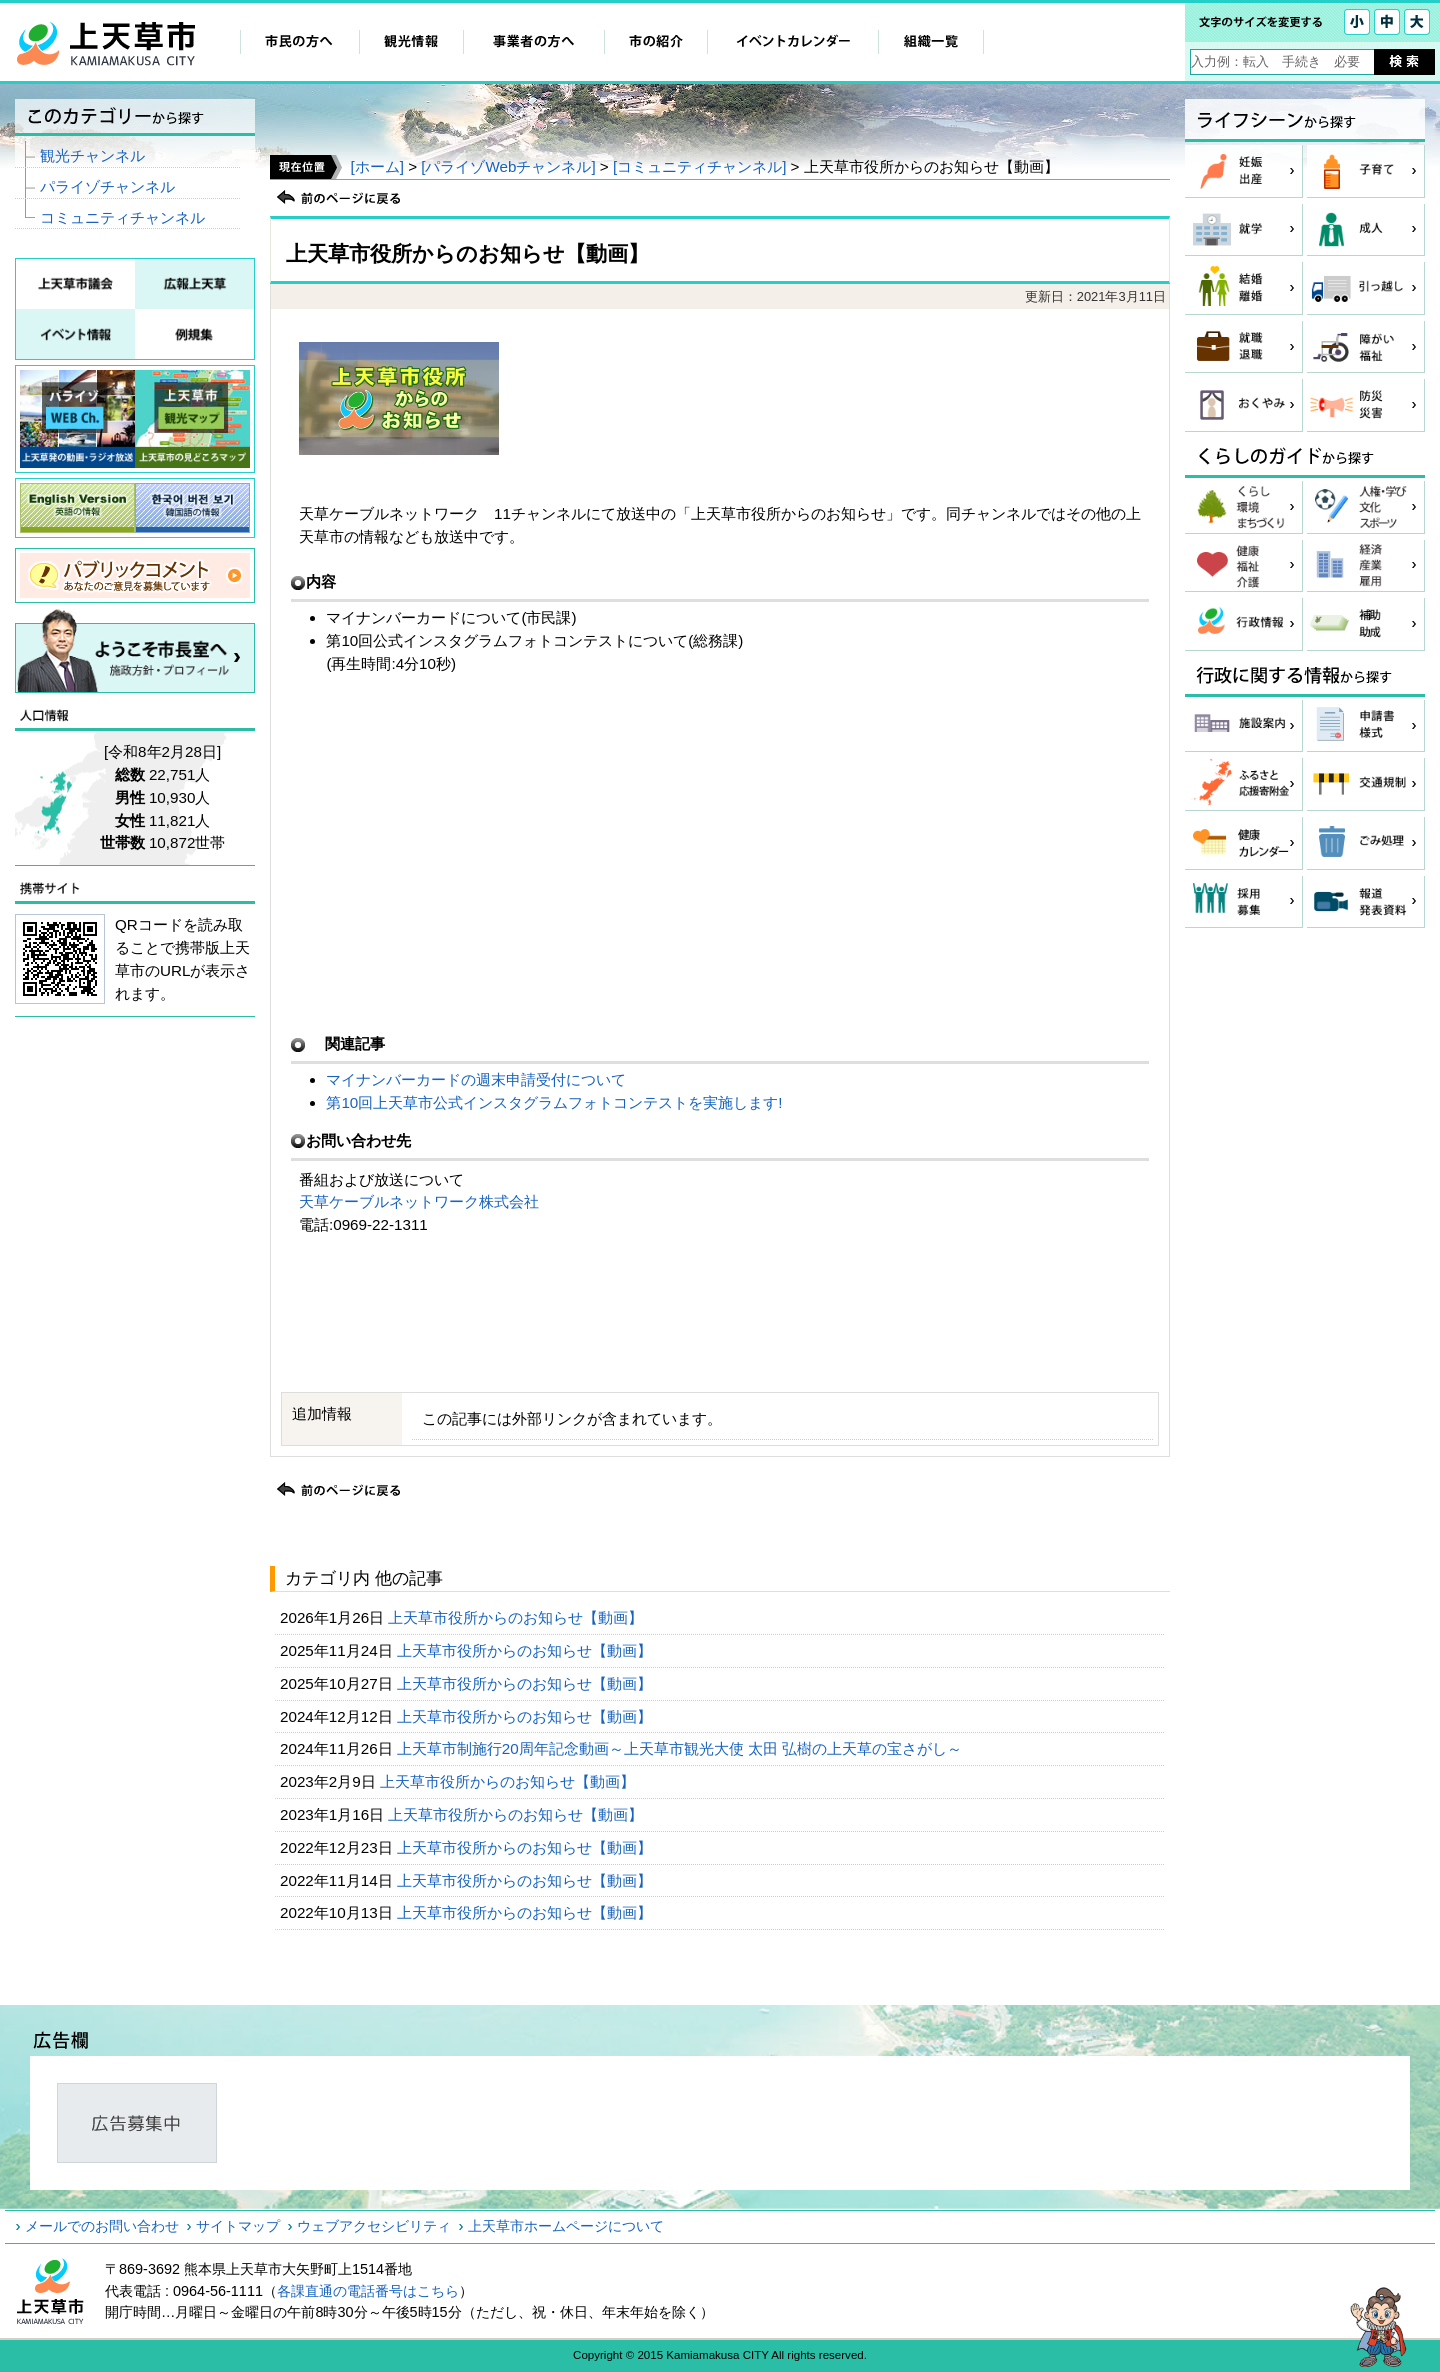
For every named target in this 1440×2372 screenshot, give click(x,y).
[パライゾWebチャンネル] (508, 166)
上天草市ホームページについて (566, 2226)
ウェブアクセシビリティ (374, 2226)
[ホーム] (376, 166)
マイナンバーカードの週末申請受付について (476, 1079)
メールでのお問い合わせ (102, 2226)
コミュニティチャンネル (122, 217)
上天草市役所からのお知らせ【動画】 (517, 1617)
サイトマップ (238, 2226)
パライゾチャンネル (107, 186)
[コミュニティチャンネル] (699, 166)
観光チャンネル (92, 155)
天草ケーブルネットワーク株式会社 (419, 1201)
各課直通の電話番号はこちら (368, 2291)
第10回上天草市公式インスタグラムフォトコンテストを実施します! (554, 1102)
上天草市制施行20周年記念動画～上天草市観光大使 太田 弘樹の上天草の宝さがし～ (682, 1748)
